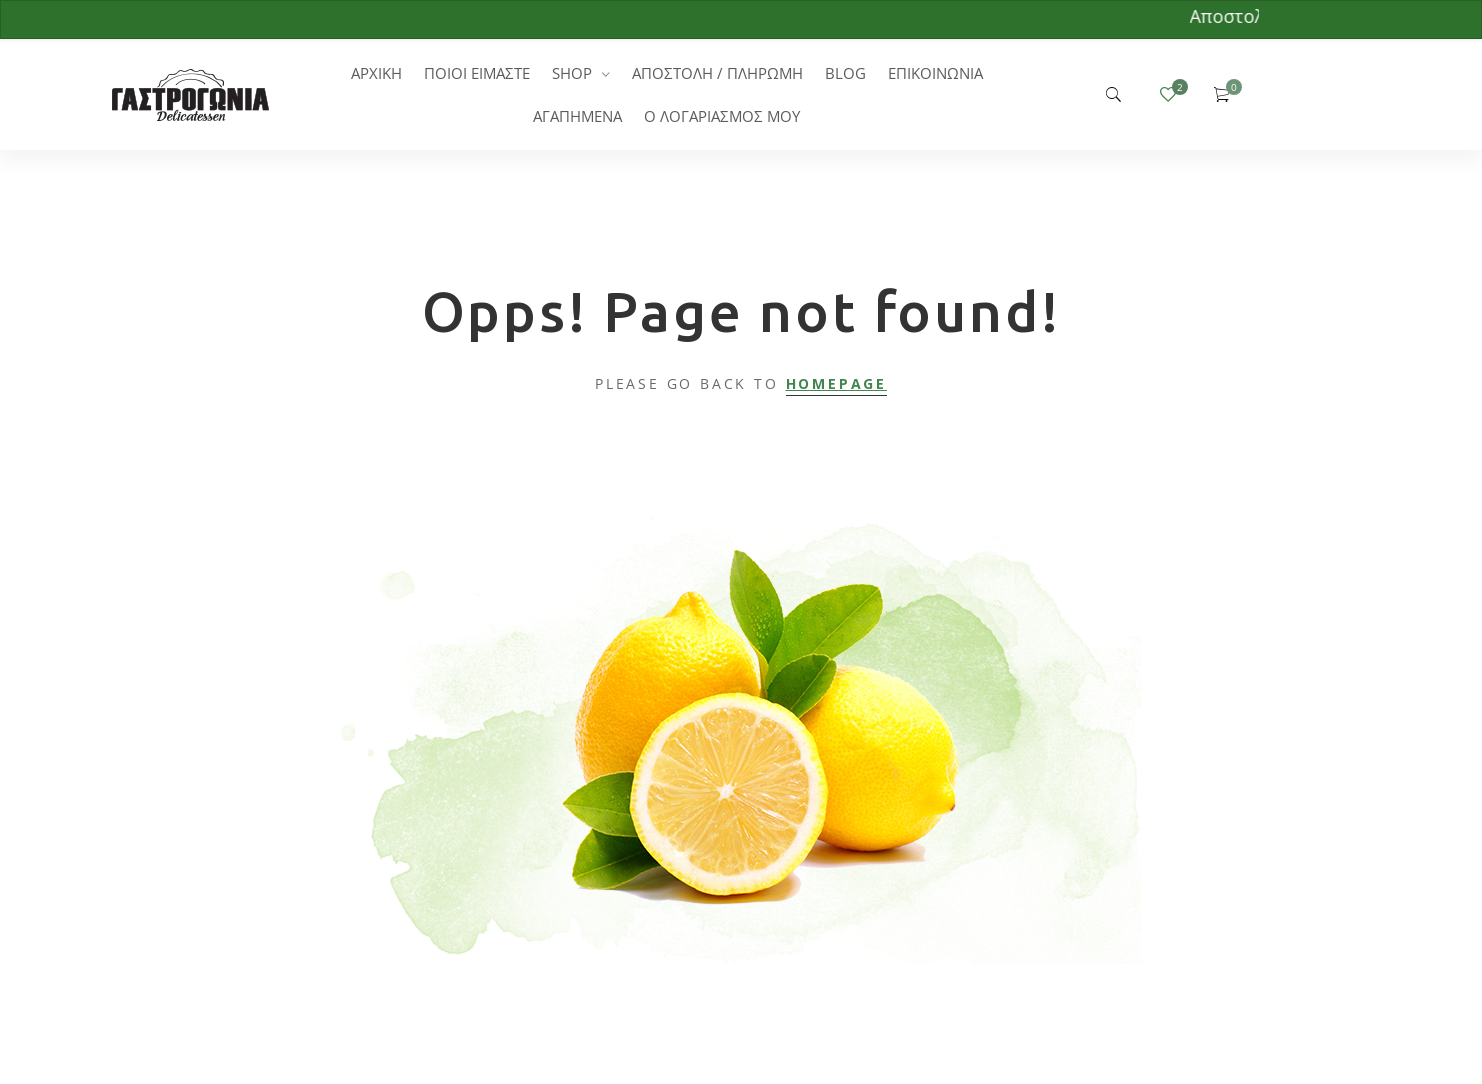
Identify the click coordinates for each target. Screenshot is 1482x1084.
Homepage (836, 383)
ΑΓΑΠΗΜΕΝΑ (577, 116)
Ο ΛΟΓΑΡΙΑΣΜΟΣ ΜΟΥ (722, 116)
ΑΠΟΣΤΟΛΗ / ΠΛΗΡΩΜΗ (717, 73)
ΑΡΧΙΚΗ (376, 73)
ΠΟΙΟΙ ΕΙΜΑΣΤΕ (477, 73)
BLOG (845, 73)
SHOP (572, 73)
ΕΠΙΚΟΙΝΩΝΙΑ (935, 73)
